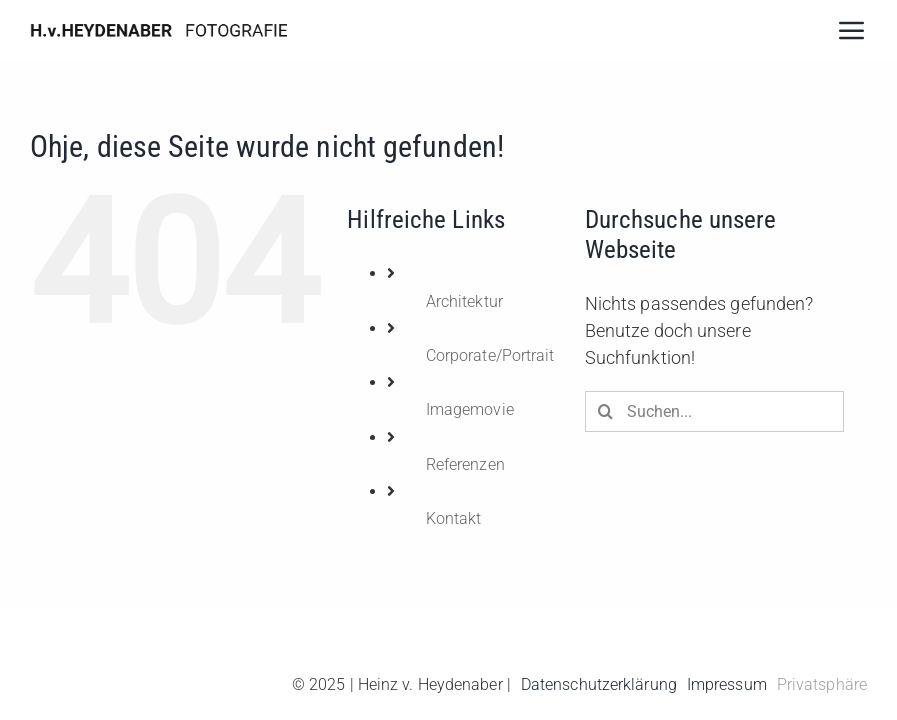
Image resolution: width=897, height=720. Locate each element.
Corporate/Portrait (490, 355)
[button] (817, 685)
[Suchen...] (714, 411)
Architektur (464, 301)
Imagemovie (470, 409)
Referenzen (465, 464)
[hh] (158, 26)
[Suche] (605, 411)
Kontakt (454, 518)
